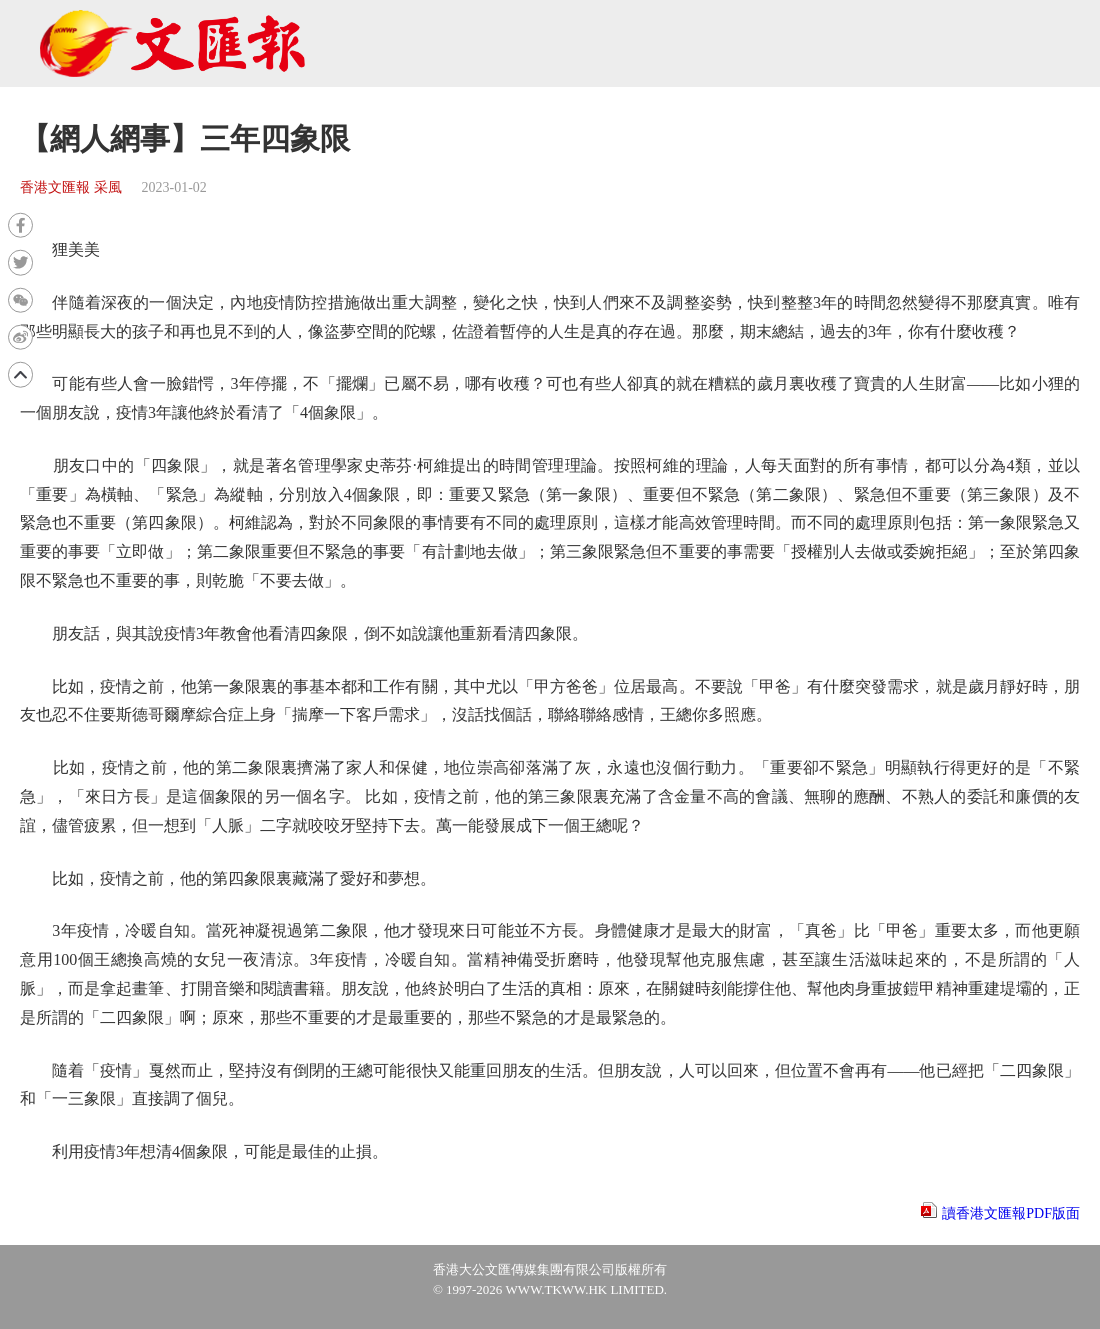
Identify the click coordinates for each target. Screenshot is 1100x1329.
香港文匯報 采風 (71, 187)
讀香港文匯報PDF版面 (1011, 1213)
